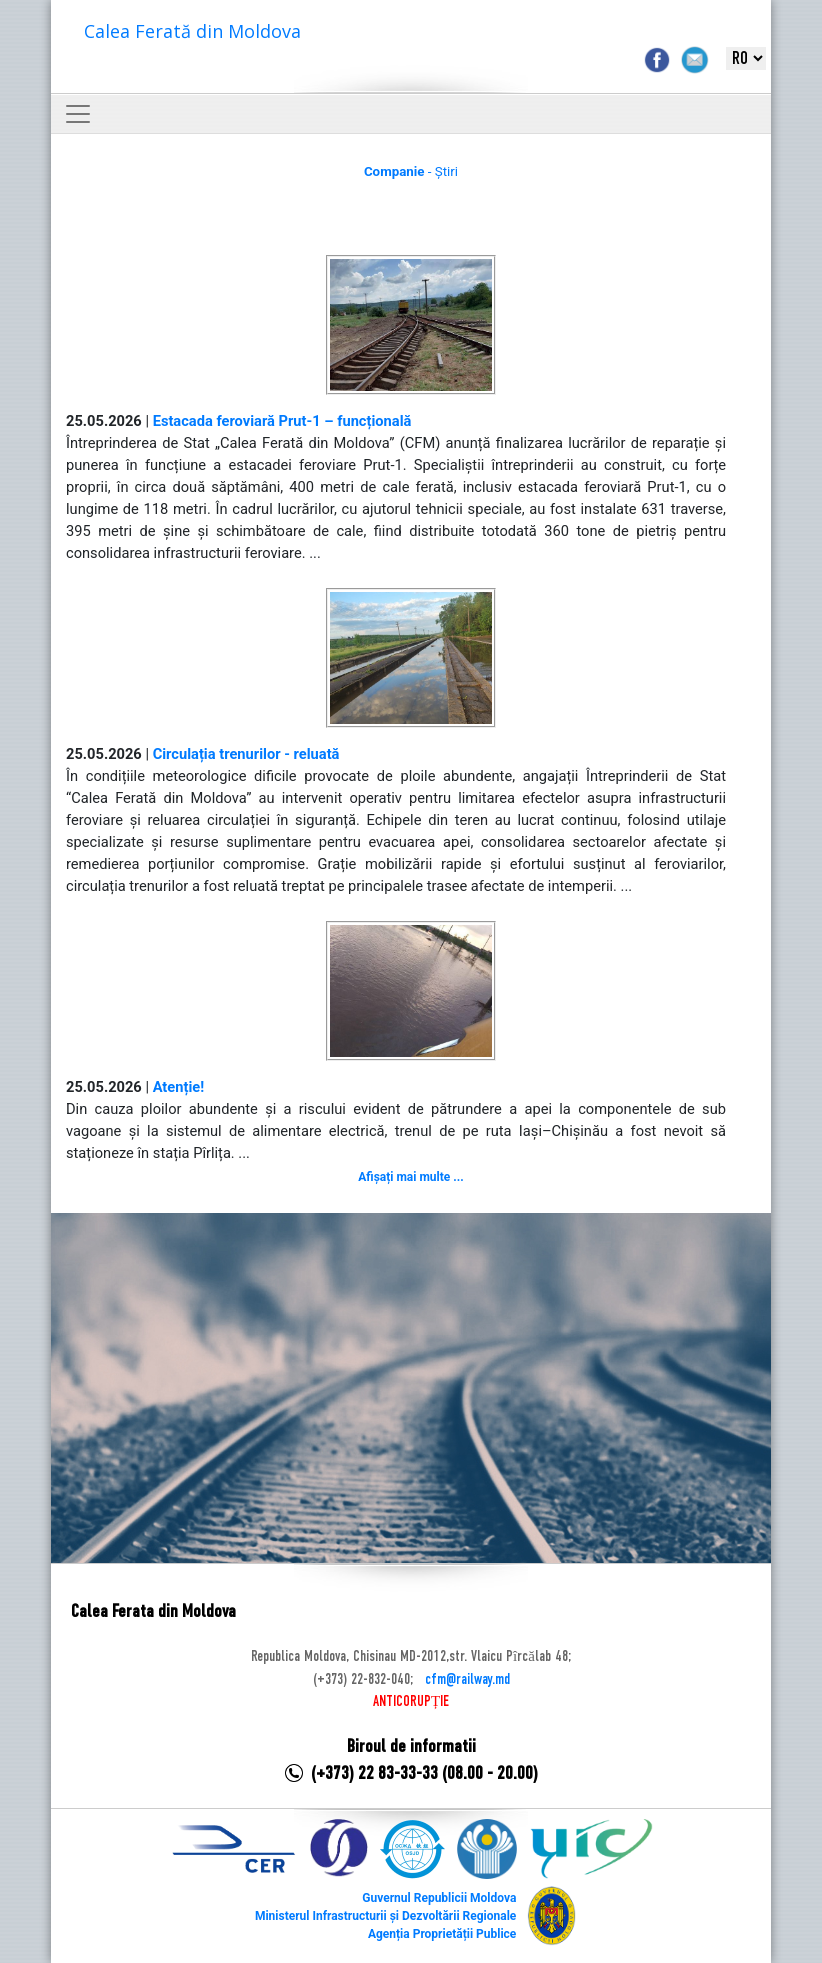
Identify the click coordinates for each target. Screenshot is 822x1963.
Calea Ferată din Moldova (192, 31)
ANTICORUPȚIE (411, 1702)
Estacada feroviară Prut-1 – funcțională (282, 421)
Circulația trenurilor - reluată (246, 754)
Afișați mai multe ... (410, 1177)
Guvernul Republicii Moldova (439, 1898)
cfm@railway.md (467, 1680)
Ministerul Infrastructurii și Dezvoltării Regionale (385, 1916)
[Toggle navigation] (78, 114)
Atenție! (179, 1087)
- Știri (411, 171)
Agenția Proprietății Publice (442, 1934)
